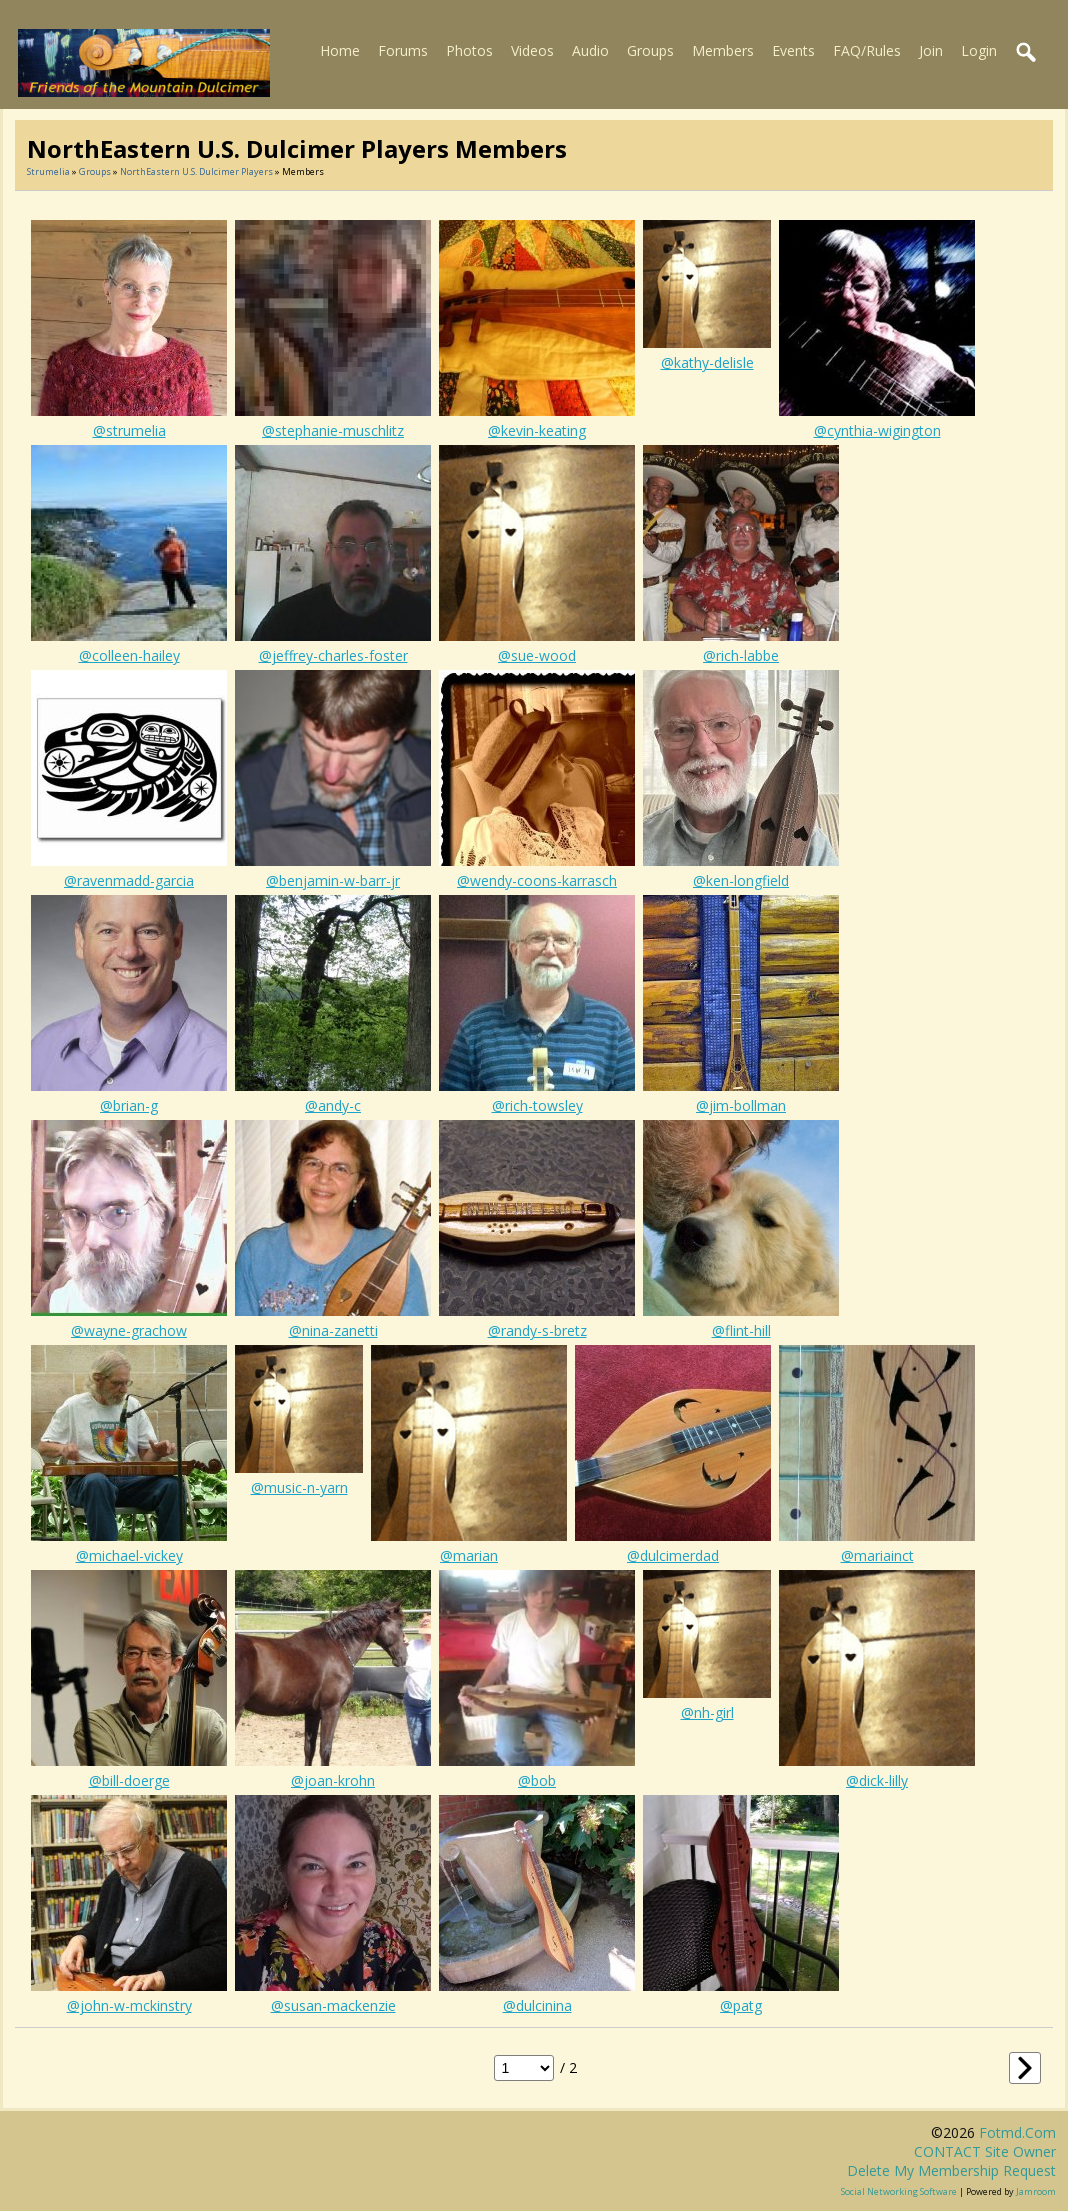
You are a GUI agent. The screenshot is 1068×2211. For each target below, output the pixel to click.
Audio (590, 50)
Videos (532, 50)
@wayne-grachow (129, 1330)
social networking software (899, 2191)
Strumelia (48, 171)
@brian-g (129, 1105)
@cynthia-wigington (877, 430)
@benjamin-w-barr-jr (333, 880)
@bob (537, 1780)
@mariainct (877, 1555)
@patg (741, 2005)
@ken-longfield (741, 880)
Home (340, 50)
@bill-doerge (129, 1780)
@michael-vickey (129, 1555)
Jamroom (1036, 2191)
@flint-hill (741, 1330)
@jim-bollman (741, 1105)
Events (793, 50)
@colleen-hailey (129, 655)
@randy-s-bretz (537, 1330)
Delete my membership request (951, 2170)
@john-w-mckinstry (129, 2005)
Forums (403, 50)
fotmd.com (1017, 2132)
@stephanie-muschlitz (333, 430)
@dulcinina (537, 2005)
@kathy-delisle (707, 362)
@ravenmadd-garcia (129, 880)
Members (723, 50)
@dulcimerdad (673, 1555)
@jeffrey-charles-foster (333, 655)
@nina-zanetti (333, 1330)
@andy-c (333, 1105)
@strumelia (129, 430)
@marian (469, 1555)
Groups (650, 50)
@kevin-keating (537, 430)
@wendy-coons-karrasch (537, 880)
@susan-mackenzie (333, 2005)
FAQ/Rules (867, 50)
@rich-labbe (741, 655)
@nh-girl (707, 1712)
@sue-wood (537, 655)
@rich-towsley (537, 1105)
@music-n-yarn (299, 1487)
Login (979, 50)
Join (931, 50)
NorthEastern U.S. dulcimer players (196, 171)
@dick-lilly (877, 1780)
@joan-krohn (333, 1780)
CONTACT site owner (985, 2151)
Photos (469, 50)
